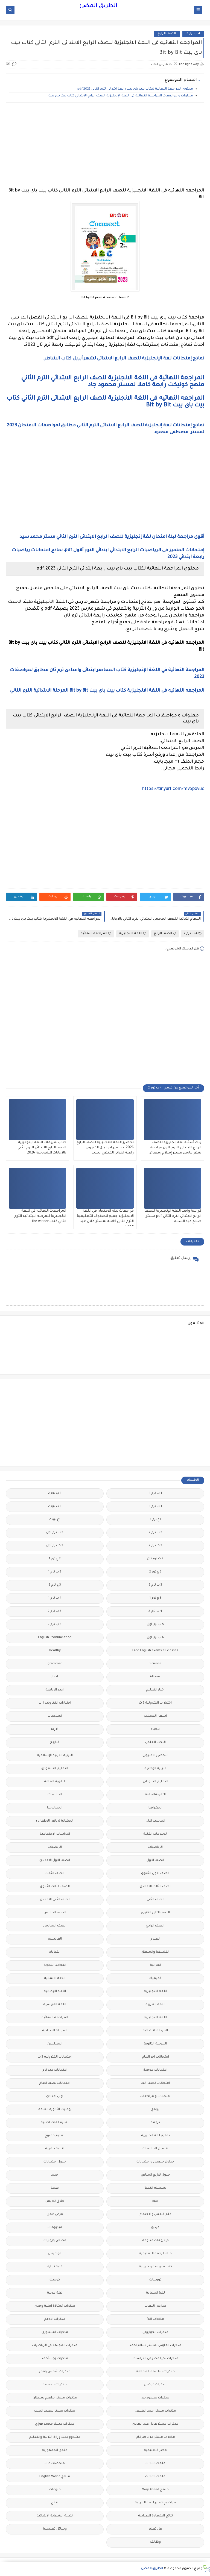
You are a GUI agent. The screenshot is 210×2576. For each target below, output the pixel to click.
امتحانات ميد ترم (54, 2070)
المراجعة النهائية (96, 933)
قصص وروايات (54, 2240)
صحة (55, 2188)
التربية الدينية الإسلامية (55, 1755)
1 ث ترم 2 (54, 1506)
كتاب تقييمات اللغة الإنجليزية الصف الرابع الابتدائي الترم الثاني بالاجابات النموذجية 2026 (42, 1148)
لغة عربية (54, 2293)
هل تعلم (155, 2529)
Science (155, 1664)
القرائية (155, 1965)
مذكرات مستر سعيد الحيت (54, 2411)
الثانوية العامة (55, 1782)
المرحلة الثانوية (155, 2044)
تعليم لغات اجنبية (55, 2122)
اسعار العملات (155, 1716)
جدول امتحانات (54, 2162)
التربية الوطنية (155, 1769)
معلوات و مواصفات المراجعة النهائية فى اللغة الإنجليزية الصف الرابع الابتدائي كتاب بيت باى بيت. (120, 96)
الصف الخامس (54, 1913)
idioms (155, 1677)
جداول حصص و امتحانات (155, 2162)
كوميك (54, 2280)
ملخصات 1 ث (155, 2463)
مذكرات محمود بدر (155, 2398)
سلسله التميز (155, 2188)
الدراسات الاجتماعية (55, 1834)
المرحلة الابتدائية (155, 2031)
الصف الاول (155, 1860)
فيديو (155, 2227)
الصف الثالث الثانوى (55, 1887)
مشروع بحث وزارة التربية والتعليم (54, 2437)
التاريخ (55, 1742)
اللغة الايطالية (55, 1991)
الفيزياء (54, 1952)
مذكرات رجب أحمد (54, 2358)
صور (155, 2201)
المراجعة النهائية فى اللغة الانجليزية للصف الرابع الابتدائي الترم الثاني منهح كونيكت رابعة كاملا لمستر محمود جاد (112, 382)
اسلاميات (55, 1716)
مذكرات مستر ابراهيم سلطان (55, 2398)
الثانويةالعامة (155, 1795)
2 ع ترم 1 (55, 1559)
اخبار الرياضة (54, 1690)
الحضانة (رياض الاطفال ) (55, 1821)
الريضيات (55, 1847)
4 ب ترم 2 (193, 34)
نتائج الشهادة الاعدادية (155, 2516)
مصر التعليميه (155, 2450)
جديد (54, 2175)
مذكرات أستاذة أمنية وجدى (54, 2306)
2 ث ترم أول (54, 1546)
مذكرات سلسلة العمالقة (155, 2372)
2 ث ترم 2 (155, 1546)
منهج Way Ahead (155, 2490)
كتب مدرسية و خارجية (155, 2267)
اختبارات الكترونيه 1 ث (55, 1703)
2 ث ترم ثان (155, 1559)
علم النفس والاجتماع (155, 2214)
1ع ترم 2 (54, 1519)
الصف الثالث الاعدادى (155, 1887)
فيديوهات (55, 2227)
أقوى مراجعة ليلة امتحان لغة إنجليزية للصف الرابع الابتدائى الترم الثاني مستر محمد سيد (111, 537)
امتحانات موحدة (155, 2070)
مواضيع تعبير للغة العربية (155, 2503)
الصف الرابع (167, 34)
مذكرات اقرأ (155, 2319)
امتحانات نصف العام (54, 2083)
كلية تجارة (54, 2267)
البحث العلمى (155, 1742)
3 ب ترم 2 (155, 1585)
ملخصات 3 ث (155, 2476)
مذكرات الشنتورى (55, 2332)
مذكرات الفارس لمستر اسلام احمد (155, 2345)
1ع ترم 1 (155, 1519)
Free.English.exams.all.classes (155, 1651)
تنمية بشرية (54, 2149)
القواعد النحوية (54, 1965)
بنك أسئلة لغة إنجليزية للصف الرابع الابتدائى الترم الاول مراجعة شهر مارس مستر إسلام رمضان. (175, 1148)
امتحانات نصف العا (155, 2083)
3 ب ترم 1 (54, 1572)
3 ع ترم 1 (155, 1598)
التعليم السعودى (54, 1769)
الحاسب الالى (155, 1821)
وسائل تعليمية (55, 2529)
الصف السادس (54, 1926)
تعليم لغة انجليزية (155, 2136)
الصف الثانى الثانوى (155, 1913)
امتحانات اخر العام (155, 2057)
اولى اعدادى (54, 2096)
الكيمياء (155, 1978)
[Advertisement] (105, 145)
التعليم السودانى (155, 1782)
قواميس (54, 2254)
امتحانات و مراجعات (155, 2096)
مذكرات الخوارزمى (155, 2332)
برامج (155, 2109)
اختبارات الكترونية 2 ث (155, 1703)
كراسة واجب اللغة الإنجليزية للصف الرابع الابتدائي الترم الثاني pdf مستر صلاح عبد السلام (173, 1216)
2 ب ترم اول (54, 1533)
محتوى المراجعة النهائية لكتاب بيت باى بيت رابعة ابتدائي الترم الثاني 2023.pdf (135, 89)
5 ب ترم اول (155, 1624)
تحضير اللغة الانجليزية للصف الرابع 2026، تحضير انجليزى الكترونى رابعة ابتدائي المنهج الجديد (105, 1148)
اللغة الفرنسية (54, 2004)
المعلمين (54, 2044)
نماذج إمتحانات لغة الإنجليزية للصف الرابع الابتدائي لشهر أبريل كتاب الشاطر (123, 358)
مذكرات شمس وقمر (55, 2372)
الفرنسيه (55, 1939)
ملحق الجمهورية (55, 2450)
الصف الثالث (54, 1873)
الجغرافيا (155, 1808)
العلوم (155, 1939)
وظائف (155, 2542)
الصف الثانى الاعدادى (54, 1900)
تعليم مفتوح (55, 2136)
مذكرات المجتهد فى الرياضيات (54, 2345)
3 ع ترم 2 (55, 1585)
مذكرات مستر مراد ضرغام (155, 2437)
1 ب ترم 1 (155, 1493)
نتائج (54, 2503)
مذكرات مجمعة (55, 2385)
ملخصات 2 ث (55, 2463)
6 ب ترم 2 (55, 1624)
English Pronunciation (55, 1637)
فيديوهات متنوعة (155, 2240)
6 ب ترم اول (155, 1637)
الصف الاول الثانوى (155, 1873)
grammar (55, 1664)
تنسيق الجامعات (155, 2149)
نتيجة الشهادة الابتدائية (55, 2516)
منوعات (55, 2490)
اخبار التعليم (155, 1690)
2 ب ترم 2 (155, 1533)
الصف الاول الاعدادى (54, 1860)
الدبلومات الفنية (155, 1834)
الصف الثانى (155, 1900)
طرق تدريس (54, 2201)
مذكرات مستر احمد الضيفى (155, 2411)
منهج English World (54, 2476)
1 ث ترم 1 (155, 1506)
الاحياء (155, 1729)
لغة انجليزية (155, 2293)
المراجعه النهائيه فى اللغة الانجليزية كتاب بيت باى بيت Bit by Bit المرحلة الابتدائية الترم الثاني (106, 690)
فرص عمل (55, 2214)
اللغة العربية (155, 2004)
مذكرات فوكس (155, 2385)
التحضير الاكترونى (155, 1755)
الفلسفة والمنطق (155, 1952)
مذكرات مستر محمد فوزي (54, 2424)
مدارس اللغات (155, 2306)
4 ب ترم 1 (55, 1598)
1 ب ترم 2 (54, 1493)
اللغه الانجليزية (155, 2018)
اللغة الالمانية (54, 1978)
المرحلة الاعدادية (54, 2031)
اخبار (54, 1677)
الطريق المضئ (98, 6)
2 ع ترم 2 (155, 1572)
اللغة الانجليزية (132, 933)
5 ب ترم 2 (55, 1611)
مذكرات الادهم (54, 2319)
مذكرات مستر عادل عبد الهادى (155, 2424)
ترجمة (155, 2122)
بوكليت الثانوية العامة (54, 2109)
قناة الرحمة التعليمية (155, 2254)
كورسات (155, 2280)
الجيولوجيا (54, 1808)
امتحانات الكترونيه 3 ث (55, 2057)
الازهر (55, 1729)
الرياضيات (155, 1847)
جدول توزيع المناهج (155, 2175)
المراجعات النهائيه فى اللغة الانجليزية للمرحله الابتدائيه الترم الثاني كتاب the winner (40, 1216)
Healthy (55, 1651)
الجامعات (55, 1795)
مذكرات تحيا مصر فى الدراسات (155, 2358)
